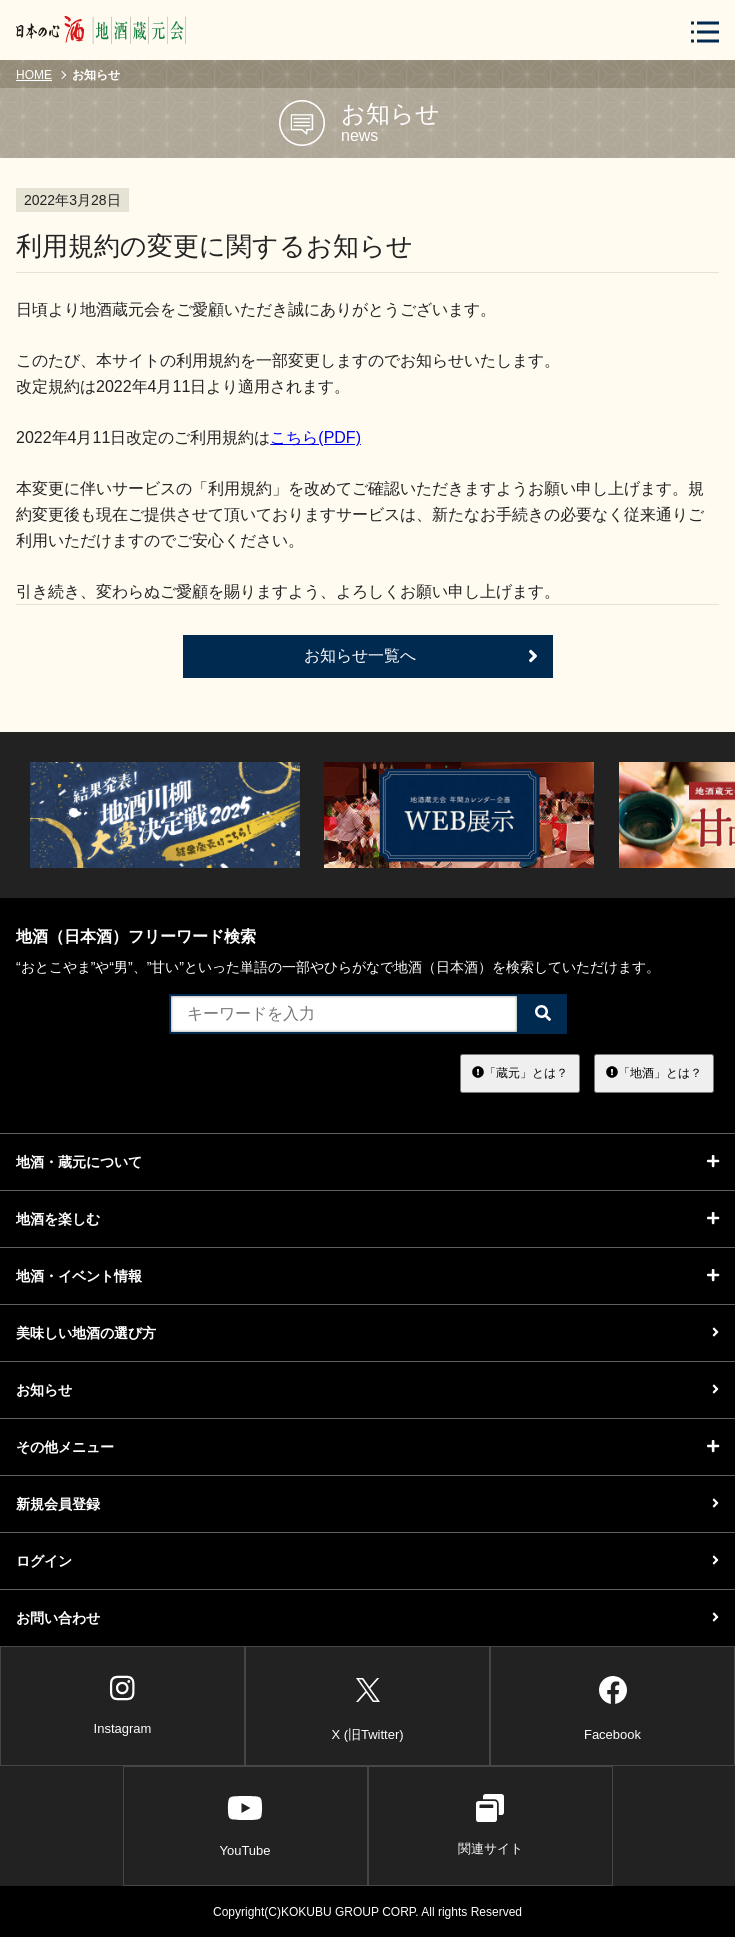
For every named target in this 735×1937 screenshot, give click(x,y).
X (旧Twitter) (367, 1705)
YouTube (244, 1825)
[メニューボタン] (705, 31)
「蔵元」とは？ (520, 1073)
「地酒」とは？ (654, 1073)
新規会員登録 (367, 1504)
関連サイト (490, 1825)
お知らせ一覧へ (421, 656)
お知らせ (367, 1390)
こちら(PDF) (315, 437)
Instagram (123, 1705)
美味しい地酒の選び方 (367, 1333)
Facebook (612, 1705)
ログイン (367, 1561)
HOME (34, 75)
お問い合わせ (367, 1618)
